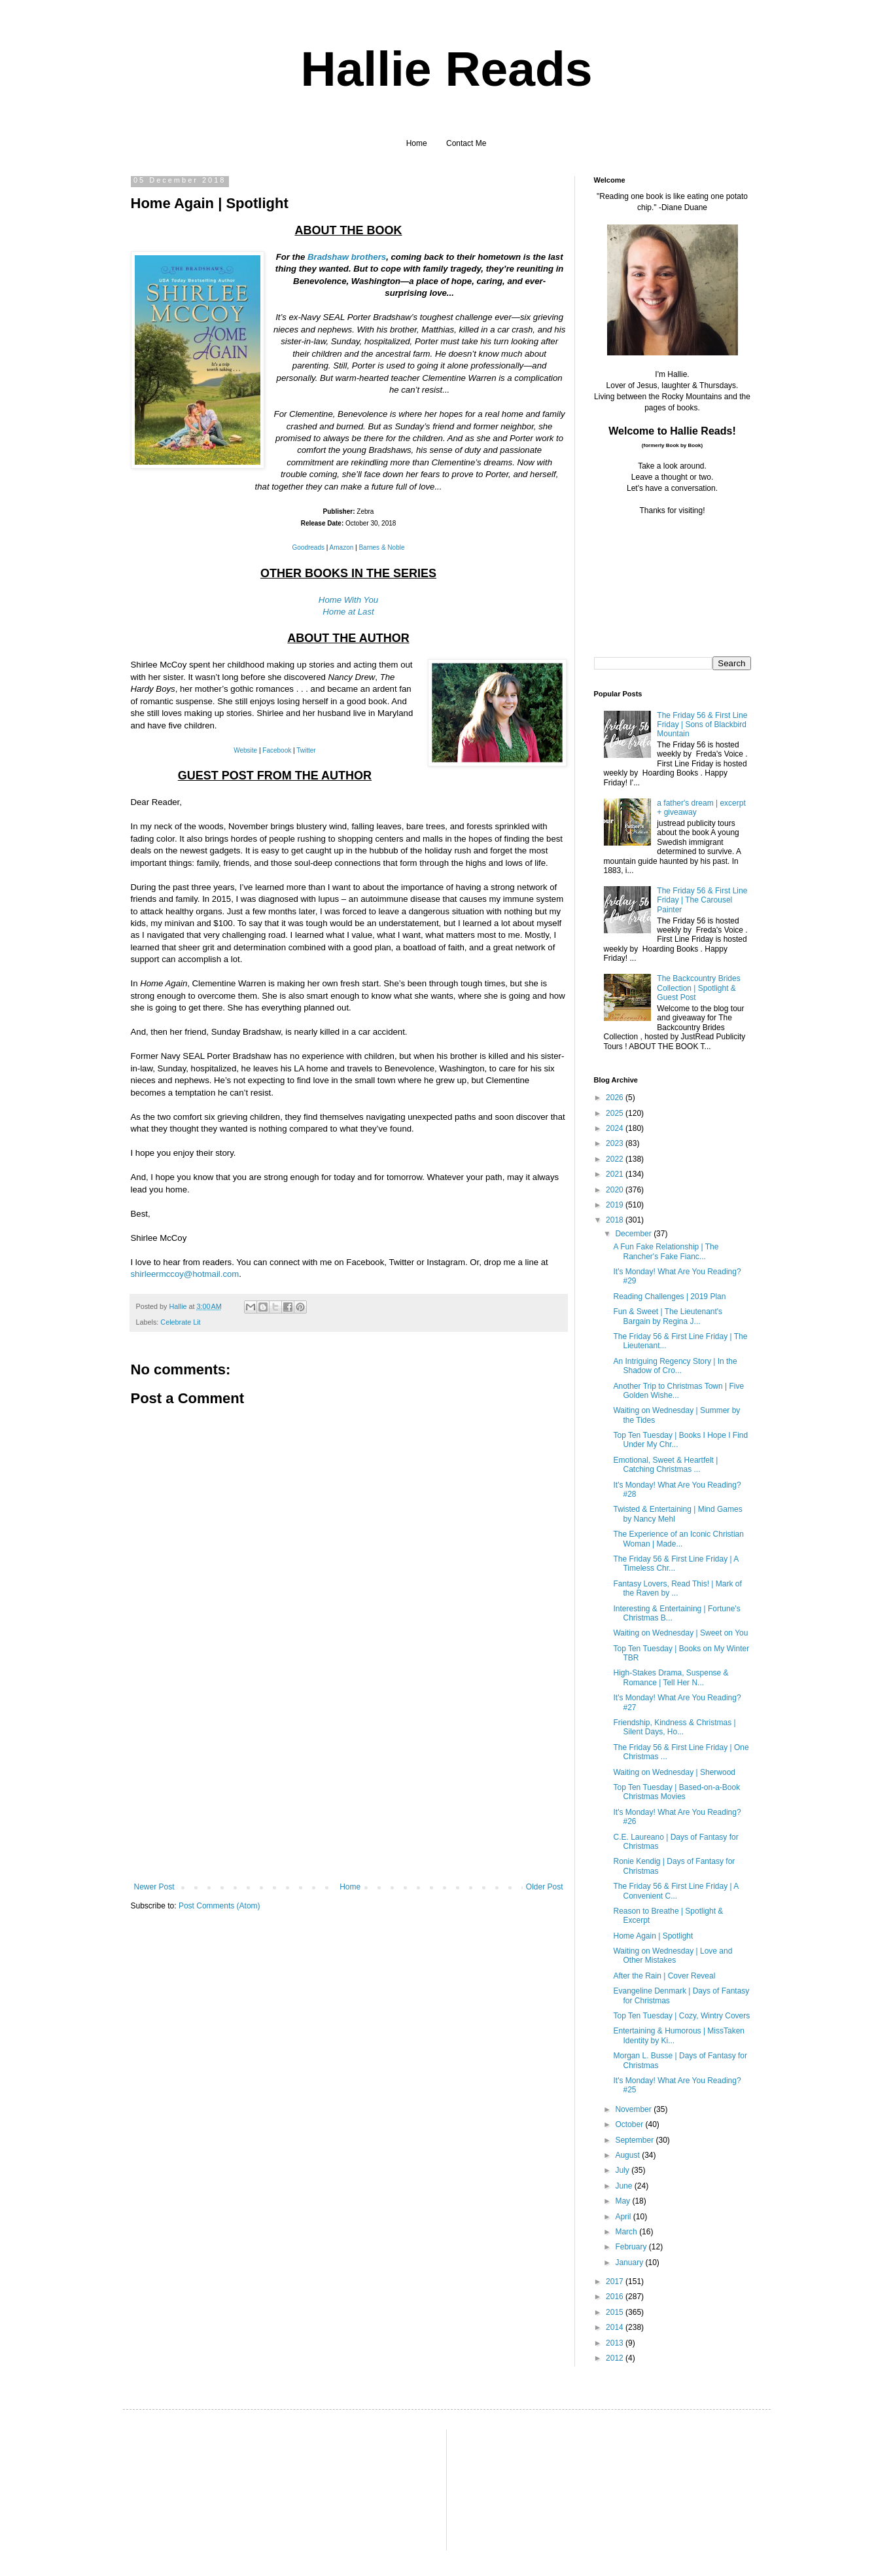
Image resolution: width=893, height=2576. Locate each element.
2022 (615, 1159)
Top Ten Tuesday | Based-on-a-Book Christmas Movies (676, 1792)
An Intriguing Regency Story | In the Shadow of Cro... (675, 1366)
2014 (615, 2327)
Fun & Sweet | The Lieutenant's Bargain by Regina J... (667, 1316)
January (630, 2262)
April (624, 2216)
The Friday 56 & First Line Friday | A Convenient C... (675, 1891)
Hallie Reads (446, 68)
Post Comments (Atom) (219, 1905)
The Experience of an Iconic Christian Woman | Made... (678, 1539)
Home (416, 143)
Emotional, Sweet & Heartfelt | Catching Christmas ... (665, 1465)
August (628, 2155)
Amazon (342, 547)
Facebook (276, 750)
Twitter (305, 750)
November (634, 2109)
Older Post (544, 1886)
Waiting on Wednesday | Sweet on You (680, 1632)
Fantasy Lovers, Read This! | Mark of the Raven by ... (677, 1588)
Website (245, 750)
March (627, 2231)
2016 (615, 2296)
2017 (615, 2281)
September (635, 2140)
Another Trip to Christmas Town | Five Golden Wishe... (678, 1391)
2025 (615, 1113)
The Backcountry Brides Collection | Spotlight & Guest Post (698, 988)
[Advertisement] (349, 1784)
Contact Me (466, 143)
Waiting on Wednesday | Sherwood (674, 1772)
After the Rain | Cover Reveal (664, 1975)
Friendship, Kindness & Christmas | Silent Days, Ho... (674, 1727)
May (623, 2201)
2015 (615, 2312)
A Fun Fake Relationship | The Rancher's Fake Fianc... (665, 1251)
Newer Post (154, 1886)
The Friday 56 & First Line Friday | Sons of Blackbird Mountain (702, 725)
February (631, 2246)
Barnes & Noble (381, 547)
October (630, 2124)
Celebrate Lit (180, 1322)
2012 (615, 2358)
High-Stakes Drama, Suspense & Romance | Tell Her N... (670, 1677)
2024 (615, 1128)
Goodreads (308, 547)
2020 (615, 1189)
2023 (615, 1143)
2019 (615, 1204)
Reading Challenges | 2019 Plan (669, 1296)
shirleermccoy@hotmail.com (185, 1274)
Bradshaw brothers (346, 257)
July (623, 2170)
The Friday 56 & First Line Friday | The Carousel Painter (702, 900)
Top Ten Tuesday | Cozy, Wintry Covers (681, 2015)
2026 (615, 1097)
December (634, 1233)
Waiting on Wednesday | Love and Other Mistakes (672, 1955)
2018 (615, 1220)
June (624, 2186)
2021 (615, 1174)
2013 (615, 2343)
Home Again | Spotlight (653, 1936)
